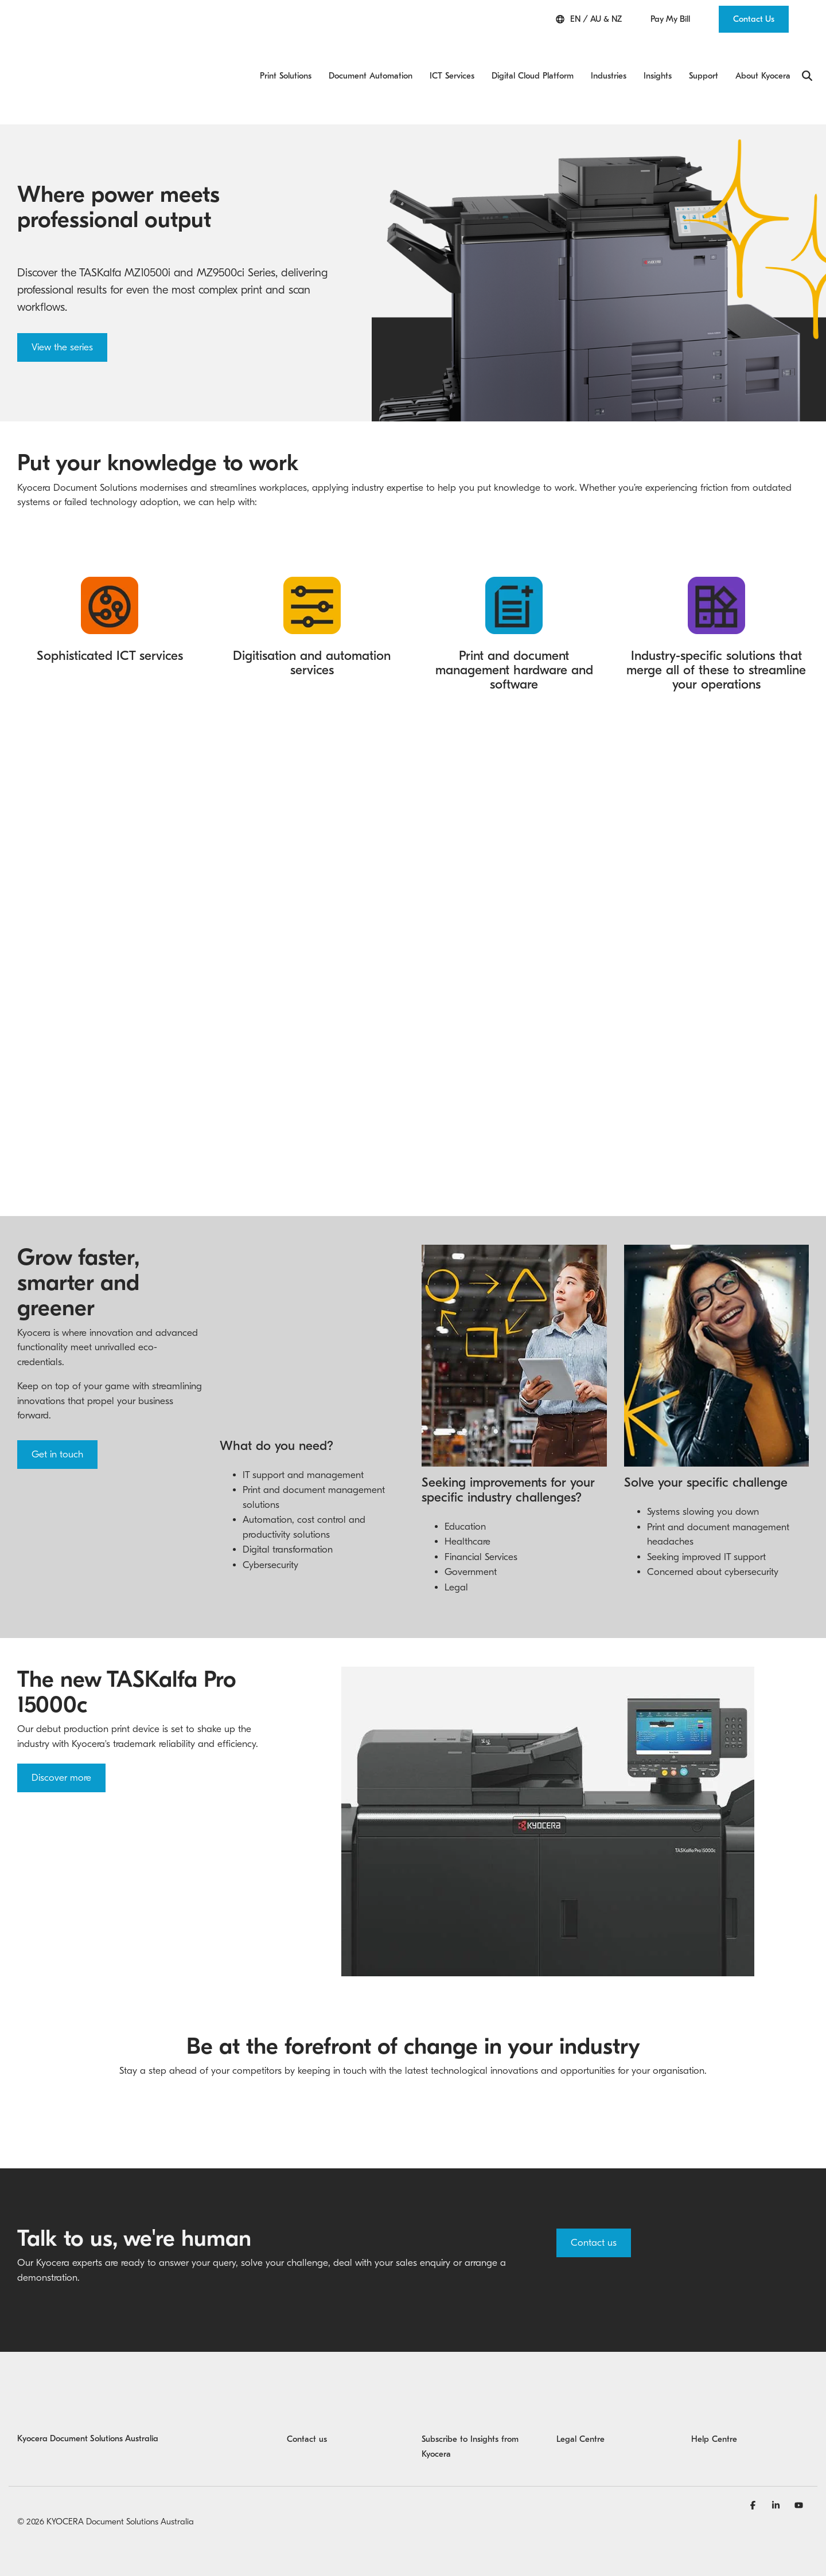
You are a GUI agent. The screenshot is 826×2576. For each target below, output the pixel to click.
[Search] (807, 51)
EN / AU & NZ (589, 19)
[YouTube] (799, 2471)
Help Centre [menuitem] (714, 2405)
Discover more (61, 1743)
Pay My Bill (670, 19)
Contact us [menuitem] (307, 2405)
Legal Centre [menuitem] (580, 2405)
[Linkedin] (777, 2471)
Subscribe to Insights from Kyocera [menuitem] (471, 2412)
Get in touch (57, 1405)
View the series (62, 298)
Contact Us (753, 19)
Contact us (594, 2208)
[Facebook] (754, 2471)
